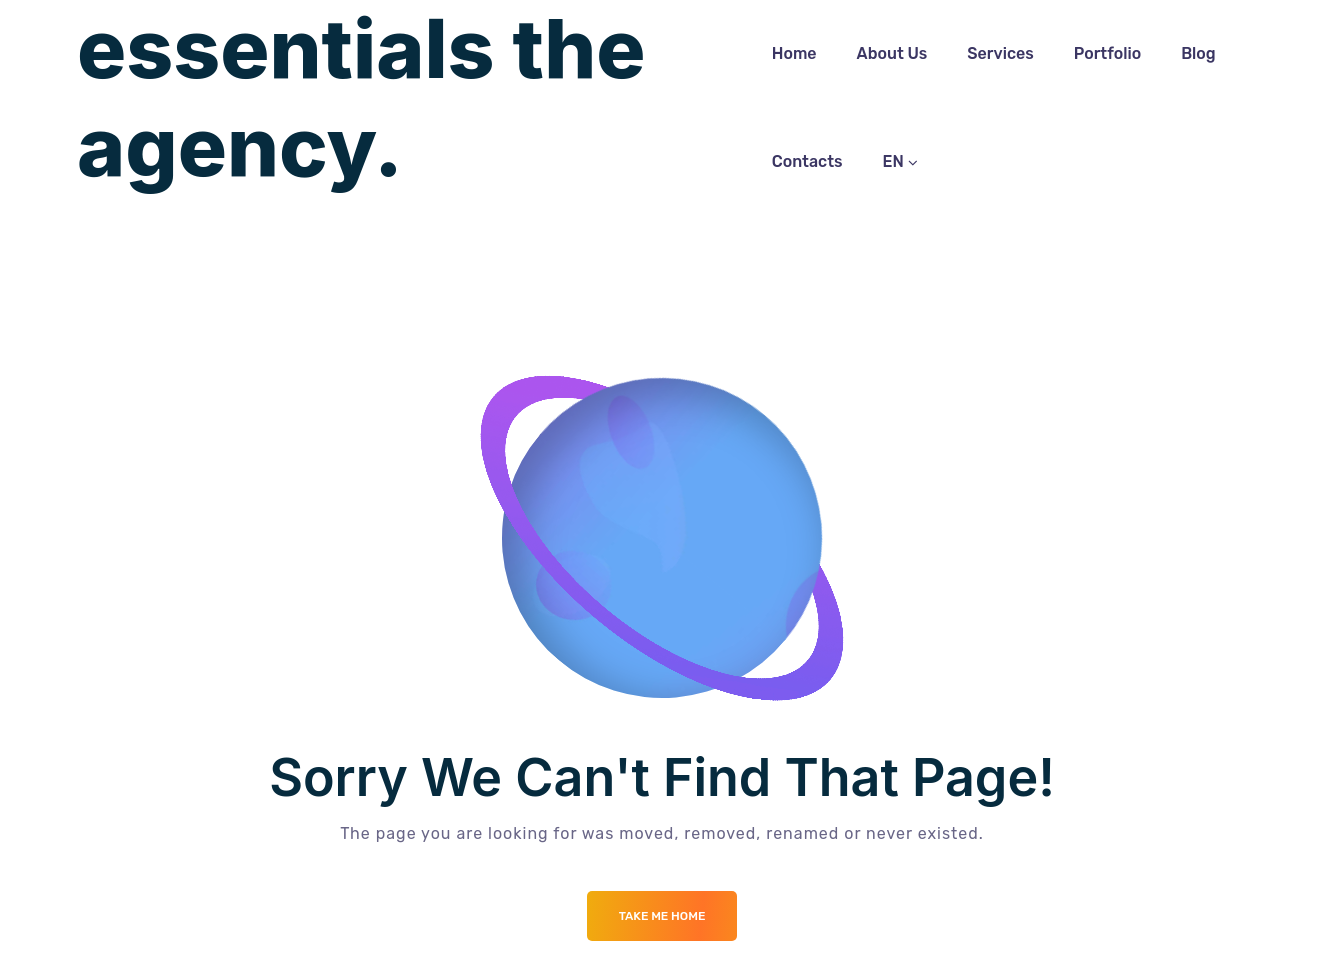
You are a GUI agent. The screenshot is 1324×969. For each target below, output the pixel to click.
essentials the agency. (361, 98)
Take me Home (662, 916)
